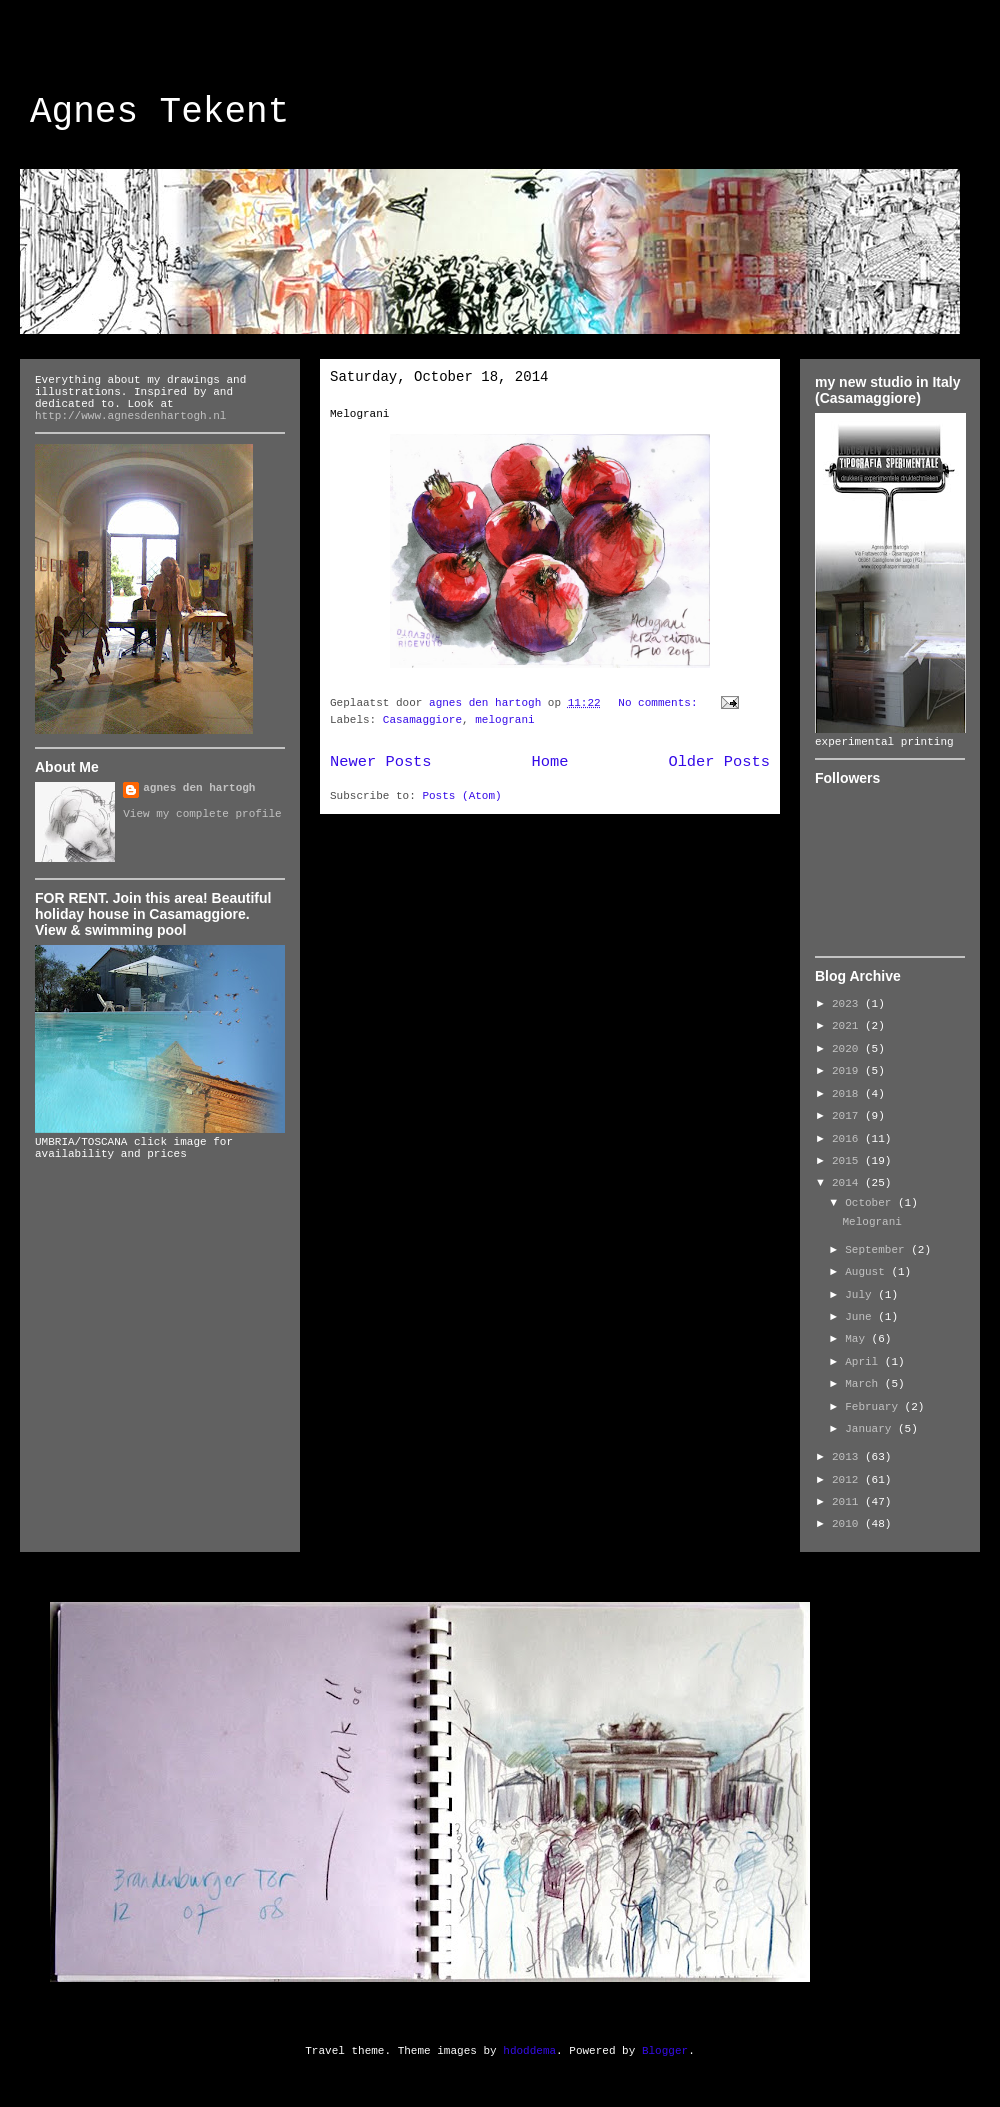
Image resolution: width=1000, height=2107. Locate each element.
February (874, 1407)
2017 (848, 1116)
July (861, 1295)
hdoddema (529, 2051)
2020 (848, 1049)
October (871, 1203)
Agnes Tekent (159, 112)
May (858, 1339)
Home (550, 762)
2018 (848, 1094)
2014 (848, 1183)
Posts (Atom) (461, 796)
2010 (848, 1524)
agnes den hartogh (199, 788)
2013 (848, 1457)
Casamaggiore (422, 720)
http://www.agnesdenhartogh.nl (130, 416)
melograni (504, 720)
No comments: (661, 703)
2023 (848, 1004)
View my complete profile (202, 814)
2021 (848, 1026)
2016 (848, 1139)
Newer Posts (381, 762)
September (878, 1250)
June (861, 1317)
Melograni (359, 414)
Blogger (665, 2051)
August (868, 1272)
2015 (848, 1161)
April (865, 1362)
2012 (848, 1480)
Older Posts (719, 762)
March (865, 1384)
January (871, 1429)
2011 (848, 1502)
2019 (848, 1071)
